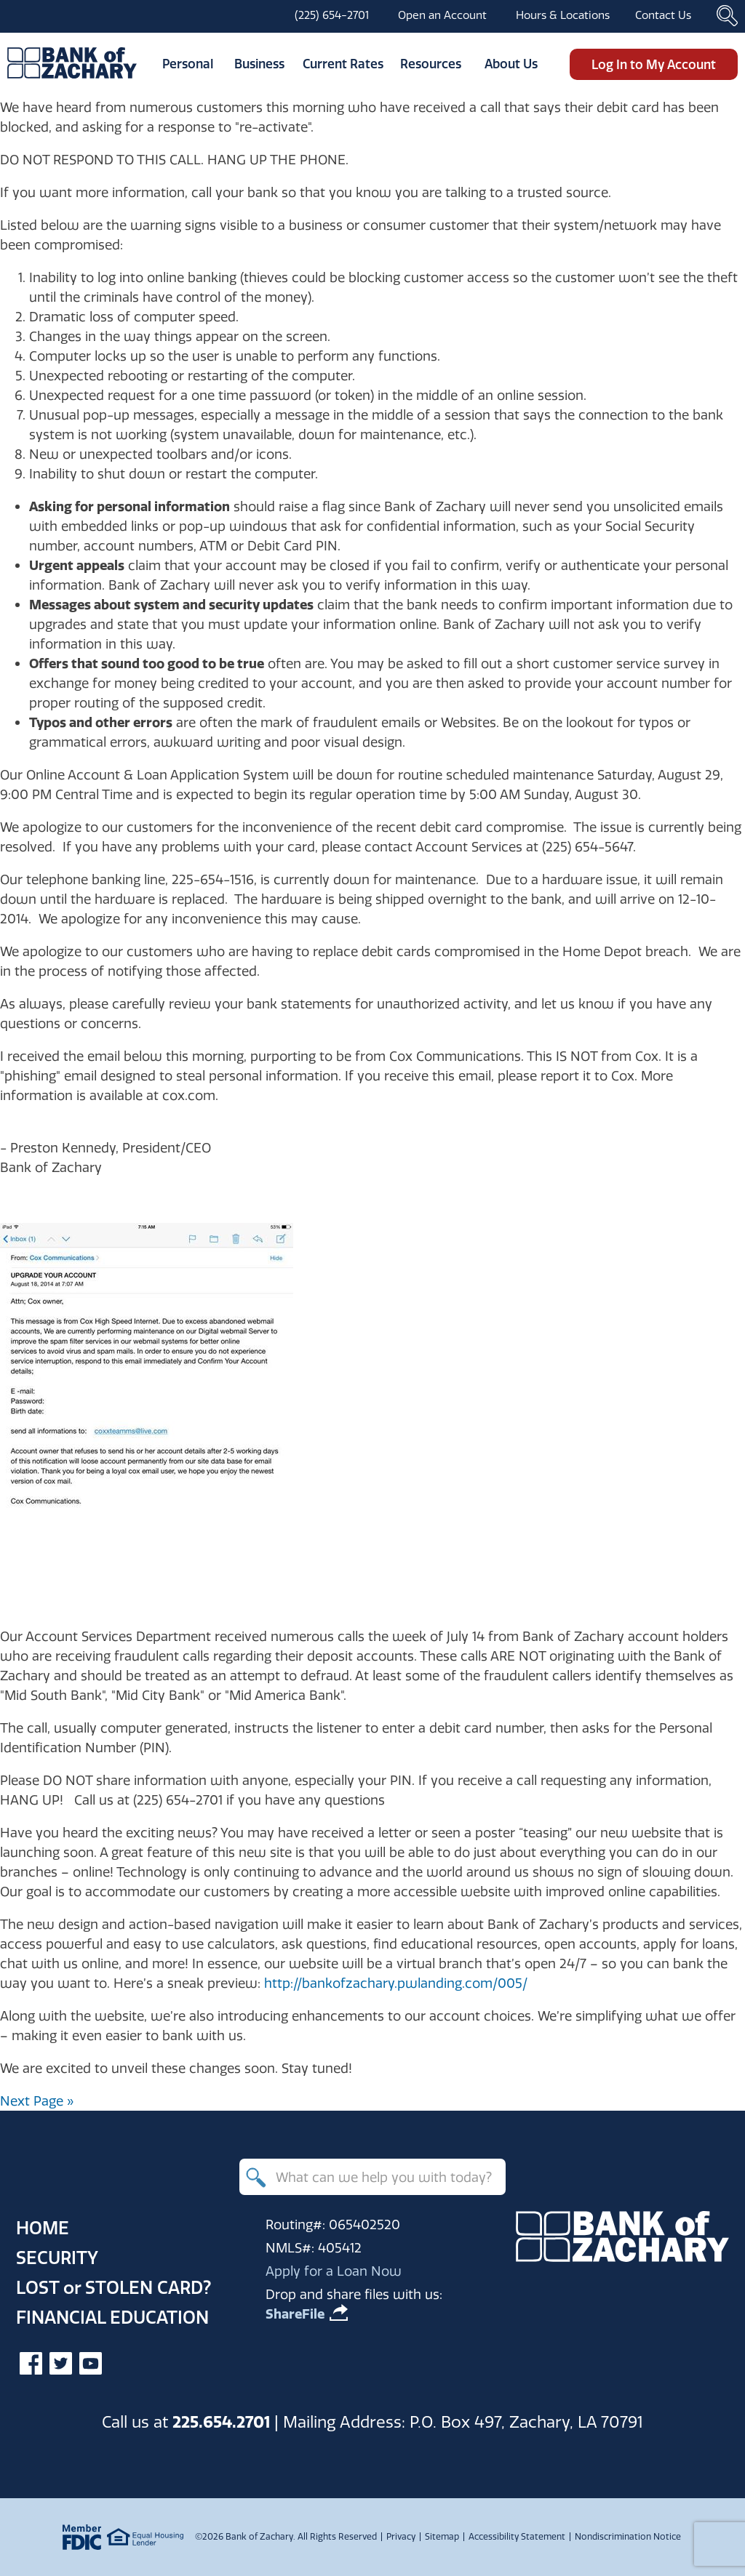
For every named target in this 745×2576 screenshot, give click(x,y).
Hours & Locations (563, 15)
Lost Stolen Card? (113, 2287)
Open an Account (442, 15)
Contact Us (663, 15)
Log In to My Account (653, 64)
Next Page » (36, 2101)
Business (259, 63)
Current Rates (343, 63)
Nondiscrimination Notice (628, 2536)
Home (42, 2228)
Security (57, 2257)
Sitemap (442, 2536)
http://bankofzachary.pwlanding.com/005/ (395, 1983)
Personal (187, 63)
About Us (511, 63)
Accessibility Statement (517, 2536)
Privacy (400, 2536)
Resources (430, 63)
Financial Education (112, 2317)
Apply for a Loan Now (334, 2271)
